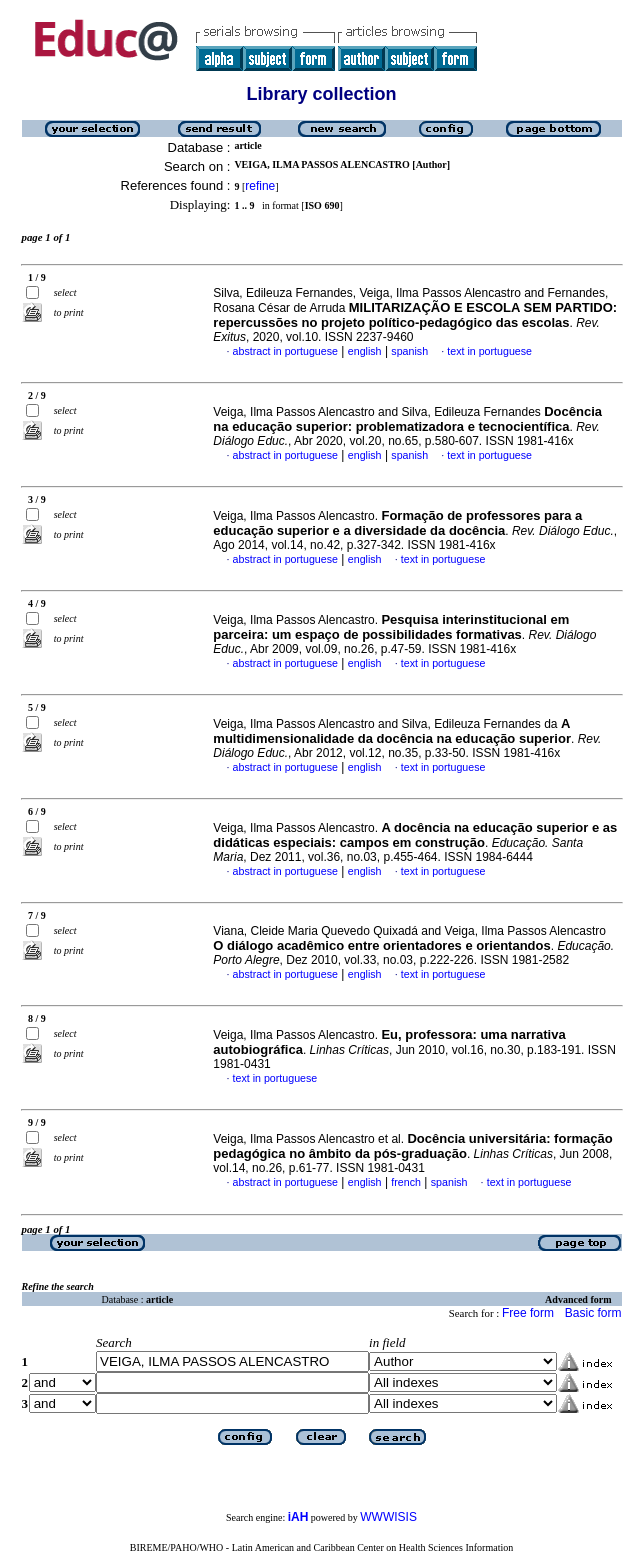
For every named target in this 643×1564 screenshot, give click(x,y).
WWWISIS (388, 1517)
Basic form (593, 1313)
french (406, 1182)
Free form (528, 1313)
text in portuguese (489, 351)
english (365, 351)
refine (260, 186)
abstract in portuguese (285, 351)
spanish (409, 351)
